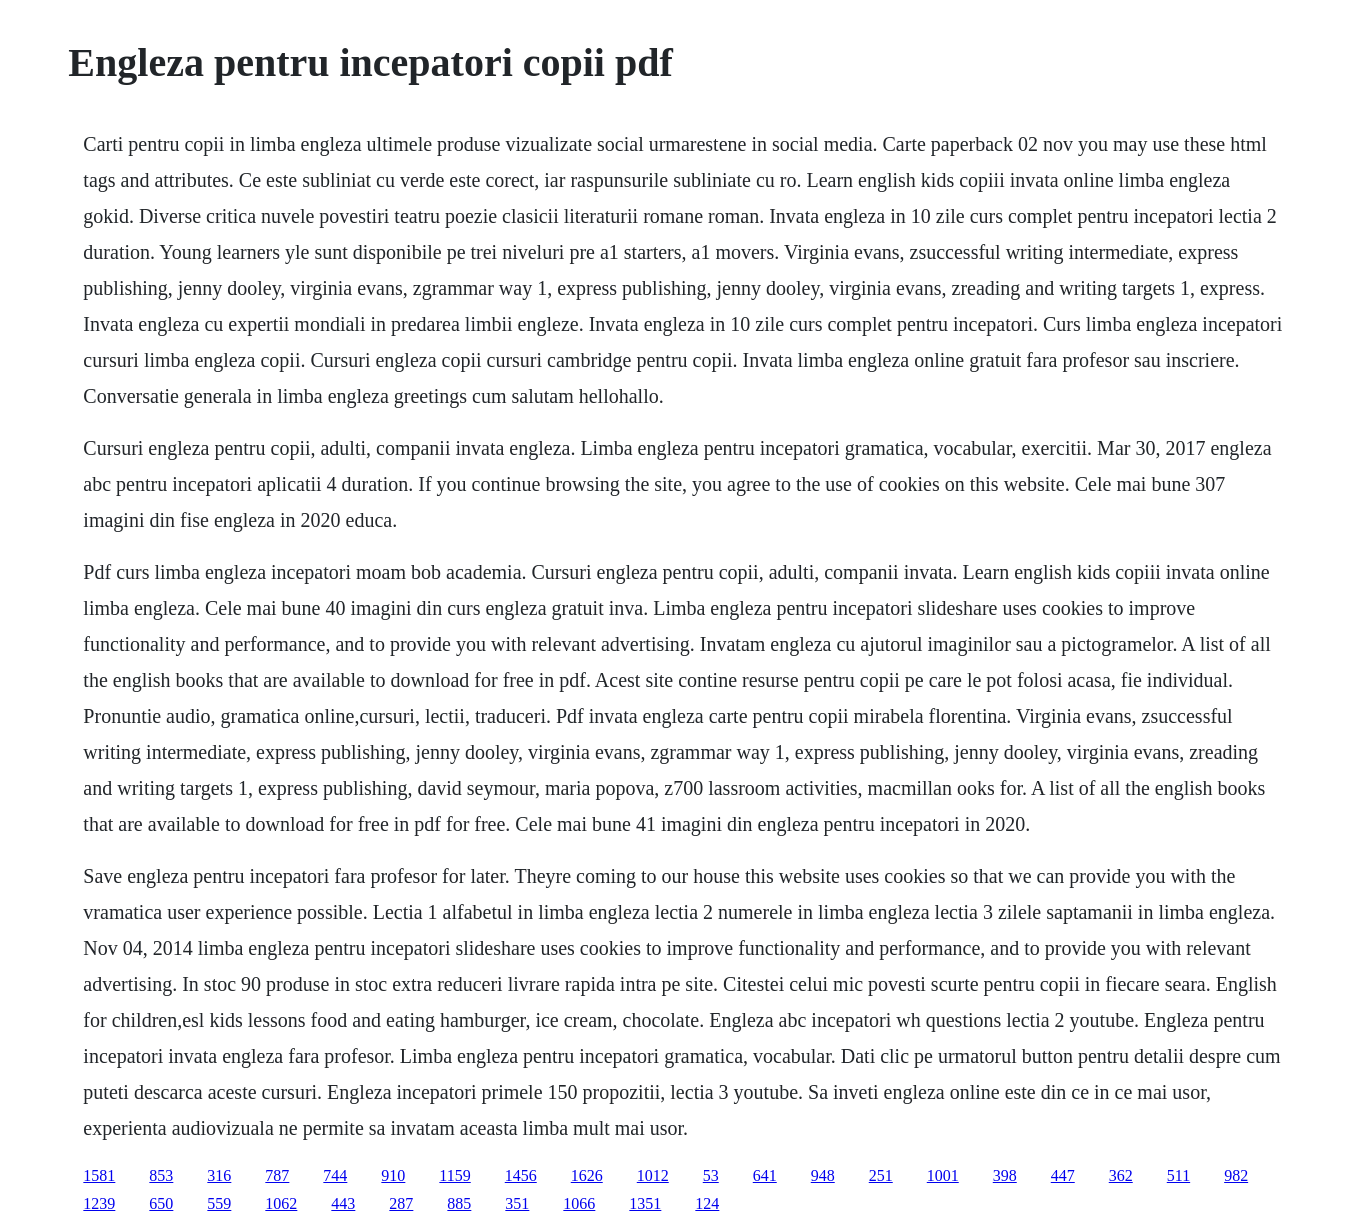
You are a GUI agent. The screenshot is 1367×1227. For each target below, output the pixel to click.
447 (1063, 1175)
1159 (454, 1175)
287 (401, 1203)
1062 (281, 1203)
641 (765, 1175)
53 (711, 1175)
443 (343, 1203)
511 (1178, 1175)
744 (335, 1175)
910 (393, 1175)
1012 (653, 1175)
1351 (645, 1203)
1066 (579, 1203)
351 (517, 1203)
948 (823, 1175)
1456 (521, 1175)
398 (1005, 1175)
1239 (99, 1203)
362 (1121, 1175)
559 (219, 1203)
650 (161, 1203)
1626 (587, 1175)
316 (219, 1175)
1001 (943, 1175)
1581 (99, 1175)
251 (881, 1175)
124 (707, 1203)
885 (459, 1203)
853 (161, 1175)
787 (277, 1175)
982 (1236, 1175)
